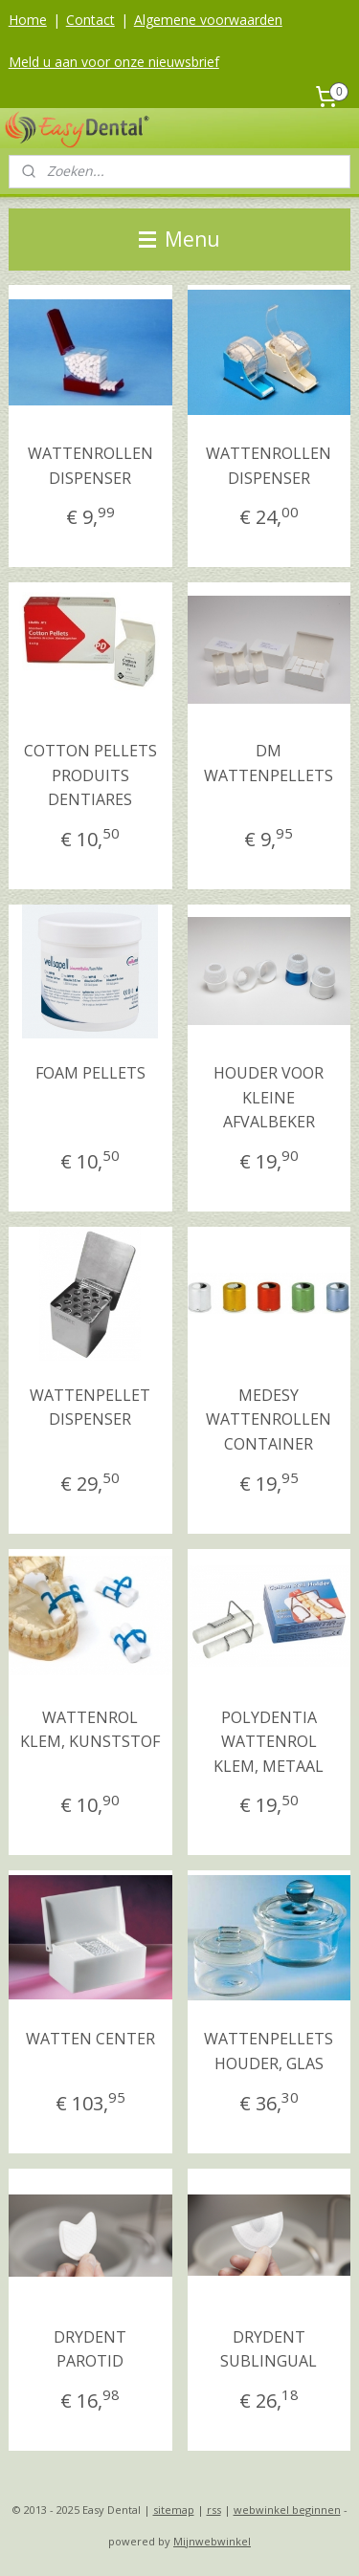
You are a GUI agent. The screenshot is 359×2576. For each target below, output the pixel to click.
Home (28, 20)
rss (214, 2509)
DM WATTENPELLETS (268, 764)
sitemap (173, 2509)
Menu (179, 239)
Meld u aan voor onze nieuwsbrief (114, 62)
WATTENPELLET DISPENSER (90, 1407)
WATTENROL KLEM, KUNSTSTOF (90, 1730)
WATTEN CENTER (90, 2039)
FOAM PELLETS (90, 1072)
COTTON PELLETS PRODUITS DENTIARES (90, 776)
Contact (90, 20)
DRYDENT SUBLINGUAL (268, 2349)
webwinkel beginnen (287, 2509)
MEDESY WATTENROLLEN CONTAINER (268, 1419)
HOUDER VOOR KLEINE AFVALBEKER (268, 1097)
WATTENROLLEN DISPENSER (90, 466)
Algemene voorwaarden (208, 20)
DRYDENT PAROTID (90, 2349)
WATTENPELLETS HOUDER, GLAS (268, 2052)
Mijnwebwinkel (212, 2541)
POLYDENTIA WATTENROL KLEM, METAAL (268, 1742)
